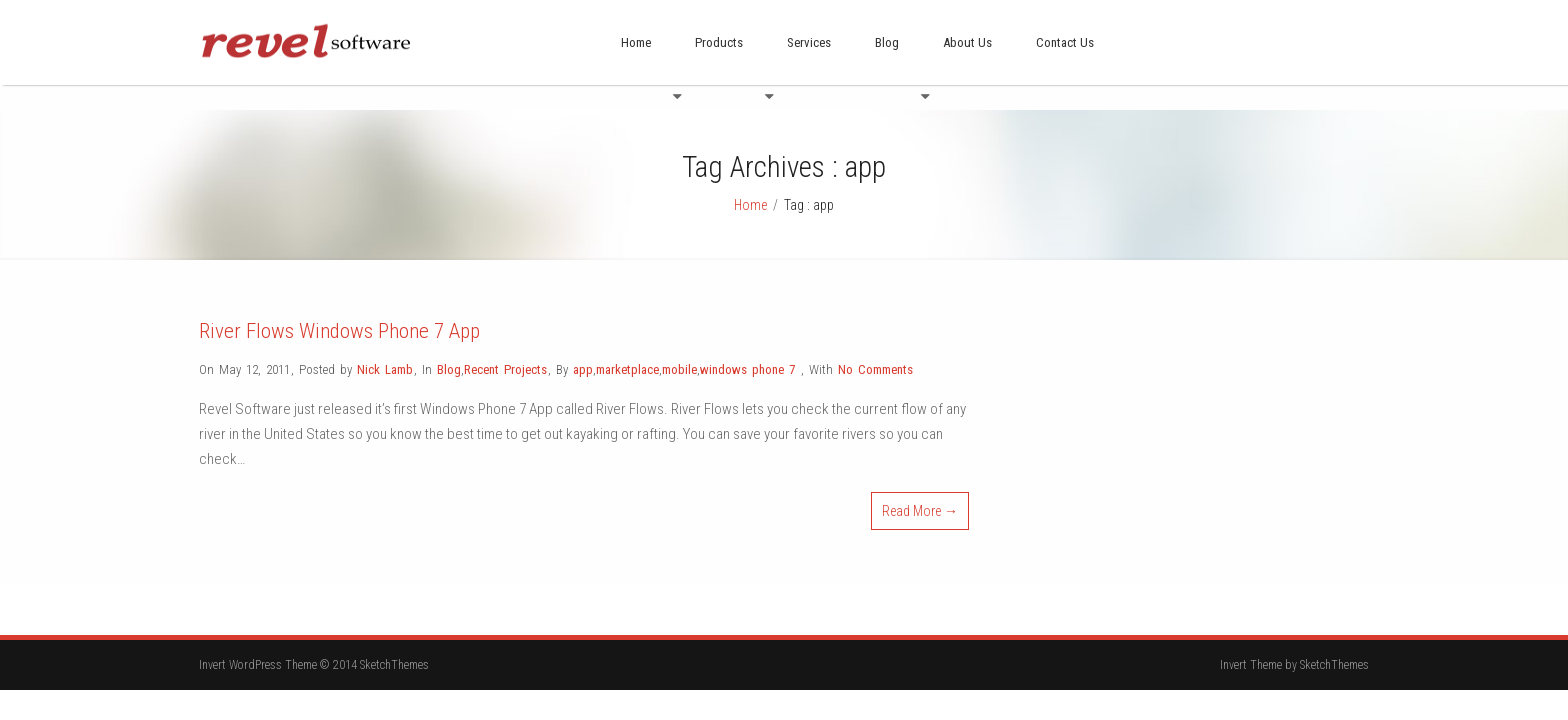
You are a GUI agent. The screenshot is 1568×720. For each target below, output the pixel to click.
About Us (967, 42)
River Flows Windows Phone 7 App (339, 306)
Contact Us (1065, 42)
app (583, 344)
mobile (679, 344)
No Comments (875, 344)
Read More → (920, 486)
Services (809, 42)
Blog (887, 42)
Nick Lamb (385, 344)
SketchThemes (1334, 640)
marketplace (627, 344)
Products (719, 42)
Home (636, 42)
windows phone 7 (747, 344)
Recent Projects (505, 344)
